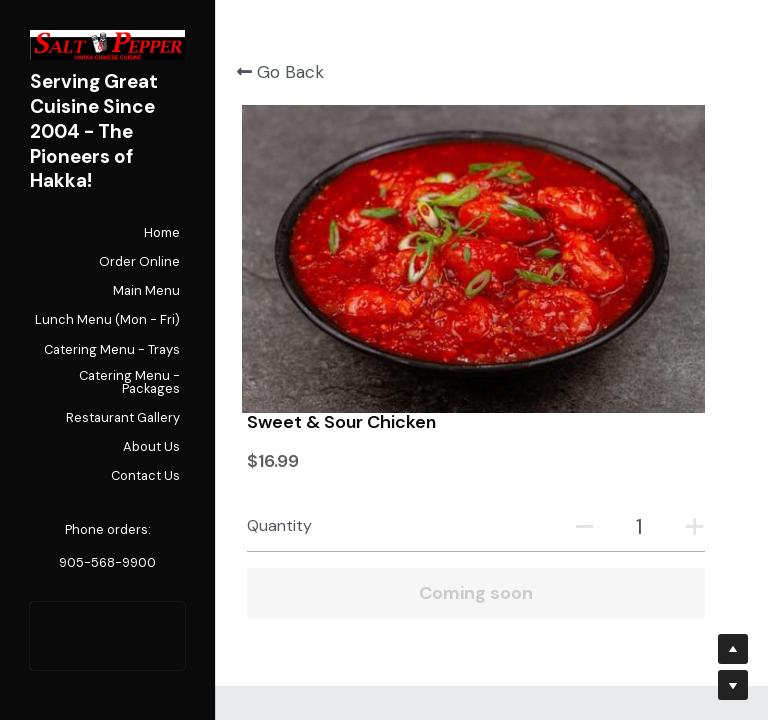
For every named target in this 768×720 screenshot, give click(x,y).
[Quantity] (650, 217)
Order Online (108, 636)
